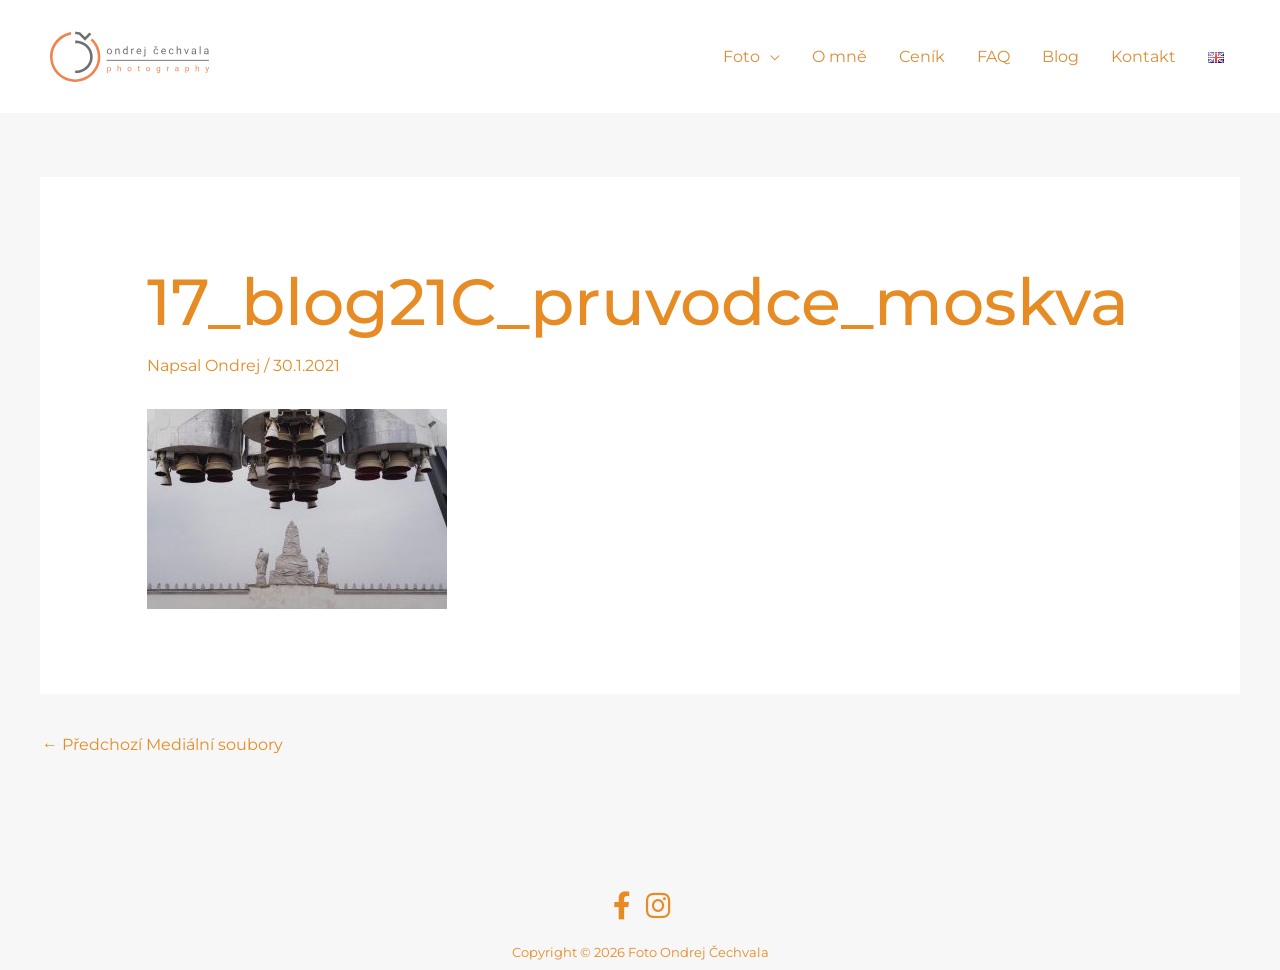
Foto (741, 56)
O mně (839, 56)
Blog (1060, 56)
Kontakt (1143, 56)
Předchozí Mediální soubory (162, 744)
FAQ (993, 56)
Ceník (922, 56)
